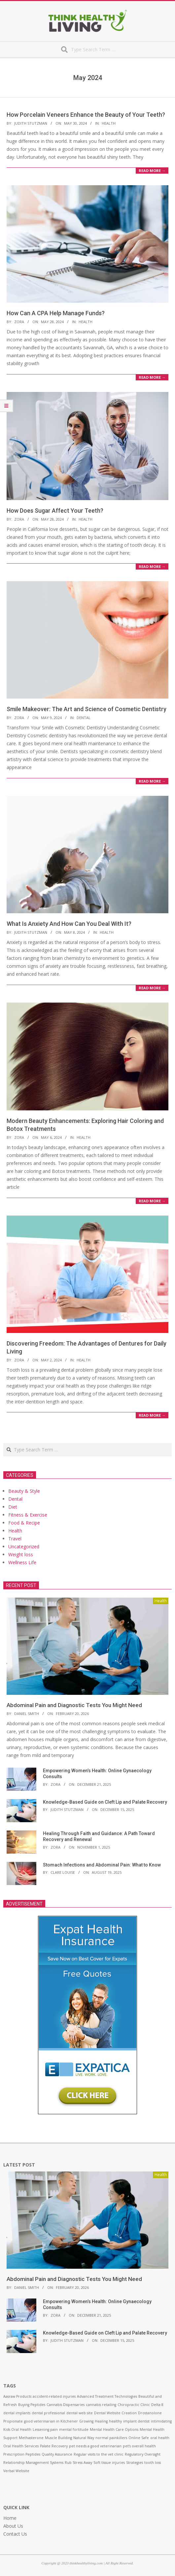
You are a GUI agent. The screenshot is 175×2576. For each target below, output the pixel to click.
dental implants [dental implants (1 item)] (16, 2413)
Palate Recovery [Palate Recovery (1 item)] (54, 2446)
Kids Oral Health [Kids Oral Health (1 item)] (17, 2429)
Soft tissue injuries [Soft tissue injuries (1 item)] (109, 2462)
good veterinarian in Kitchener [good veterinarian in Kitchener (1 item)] (51, 2421)
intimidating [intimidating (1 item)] (161, 2421)
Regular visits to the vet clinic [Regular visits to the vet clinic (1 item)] (98, 2454)
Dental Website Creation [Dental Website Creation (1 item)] (115, 2413)
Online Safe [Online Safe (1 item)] (138, 2437)
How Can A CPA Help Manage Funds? (56, 313)
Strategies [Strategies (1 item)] (134, 2462)
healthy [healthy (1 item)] (115, 2421)
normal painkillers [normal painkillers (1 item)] (111, 2437)
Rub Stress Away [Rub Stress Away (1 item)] (78, 2462)
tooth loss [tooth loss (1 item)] (152, 2462)
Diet (12, 1507)
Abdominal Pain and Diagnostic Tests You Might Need (74, 1705)
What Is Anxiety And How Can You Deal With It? (69, 923)
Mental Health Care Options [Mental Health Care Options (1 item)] (114, 2429)
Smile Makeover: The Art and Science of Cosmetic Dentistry (86, 709)
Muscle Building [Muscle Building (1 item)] (58, 2437)
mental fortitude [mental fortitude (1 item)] (73, 2429)
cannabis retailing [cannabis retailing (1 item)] (101, 2404)
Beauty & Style (24, 1491)
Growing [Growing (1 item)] (86, 2421)
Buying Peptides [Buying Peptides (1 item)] (31, 2404)
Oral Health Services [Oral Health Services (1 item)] (21, 2446)
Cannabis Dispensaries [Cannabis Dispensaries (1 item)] (66, 2404)
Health (109, 123)
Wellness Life (22, 1562)
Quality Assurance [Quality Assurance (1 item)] (57, 2454)
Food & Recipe (24, 1523)
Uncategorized (23, 1546)
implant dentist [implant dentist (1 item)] (136, 2421)
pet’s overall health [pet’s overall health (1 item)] (139, 2446)
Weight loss (20, 1554)
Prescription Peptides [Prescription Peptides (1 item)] (21, 2454)
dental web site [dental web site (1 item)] (79, 2413)
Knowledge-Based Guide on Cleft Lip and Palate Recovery (105, 1802)
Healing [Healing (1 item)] (101, 2421)
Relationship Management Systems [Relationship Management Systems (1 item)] (33, 2462)
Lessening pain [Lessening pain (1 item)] (45, 2429)
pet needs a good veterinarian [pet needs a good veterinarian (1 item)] (95, 2446)
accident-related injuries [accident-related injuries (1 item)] (54, 2396)
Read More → (152, 170)
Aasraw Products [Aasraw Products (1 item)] (17, 2396)
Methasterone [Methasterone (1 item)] (31, 2437)
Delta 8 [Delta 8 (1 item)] (157, 2404)
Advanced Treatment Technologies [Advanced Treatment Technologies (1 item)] (107, 2396)
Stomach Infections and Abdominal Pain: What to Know (102, 1865)
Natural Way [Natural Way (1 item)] (83, 2437)
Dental (83, 717)
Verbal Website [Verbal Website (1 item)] (16, 2471)
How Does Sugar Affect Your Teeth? (55, 510)
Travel (14, 1538)
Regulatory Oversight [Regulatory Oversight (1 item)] (142, 2454)
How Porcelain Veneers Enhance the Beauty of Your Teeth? (86, 114)
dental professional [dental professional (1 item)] (48, 2413)
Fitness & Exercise (27, 1515)
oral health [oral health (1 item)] (159, 2437)
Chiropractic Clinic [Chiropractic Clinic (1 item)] (134, 2404)
